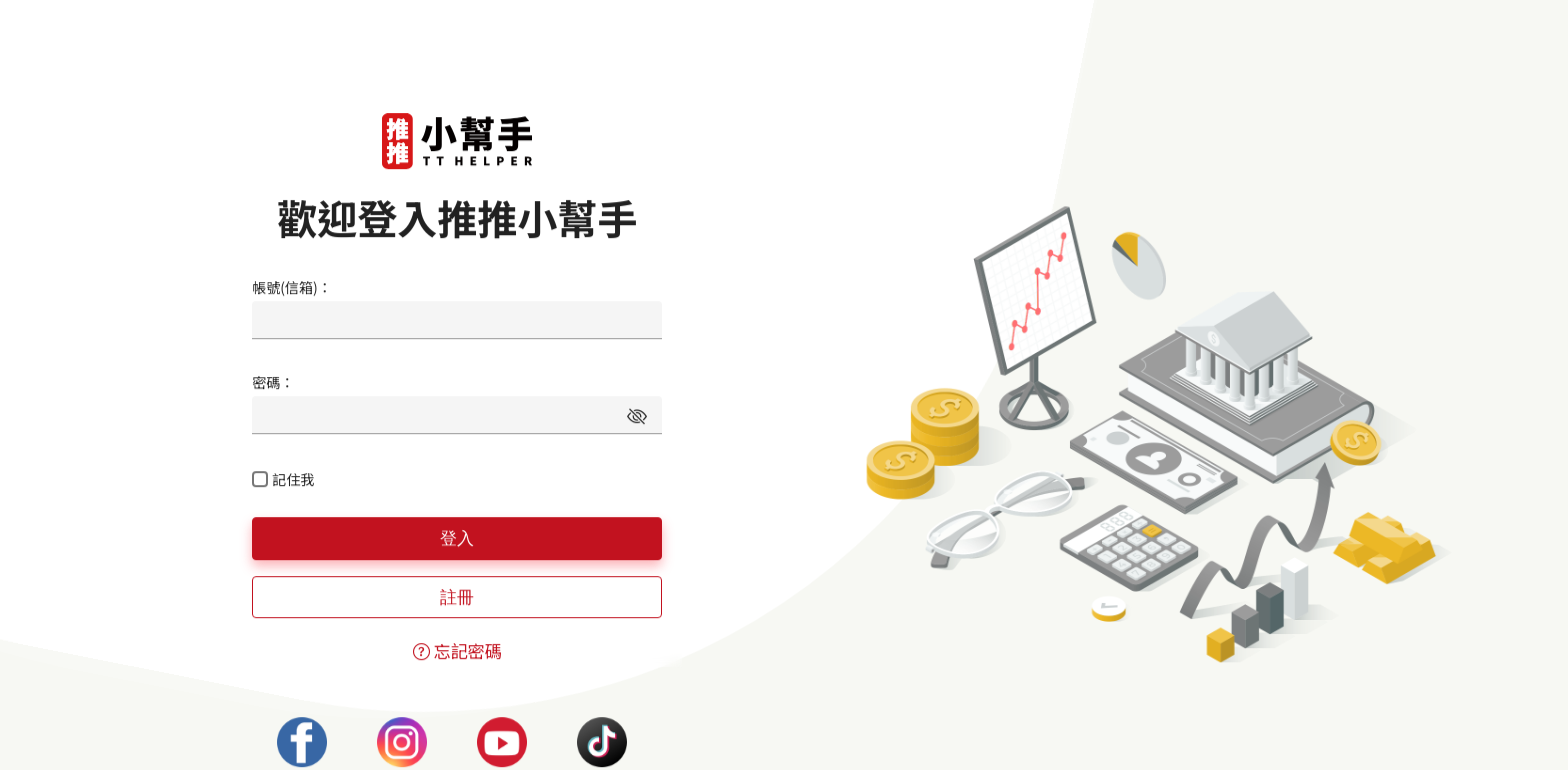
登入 (457, 538)
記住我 (293, 479)
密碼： (273, 382)
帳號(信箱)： (291, 287)
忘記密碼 (457, 650)
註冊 (457, 597)
